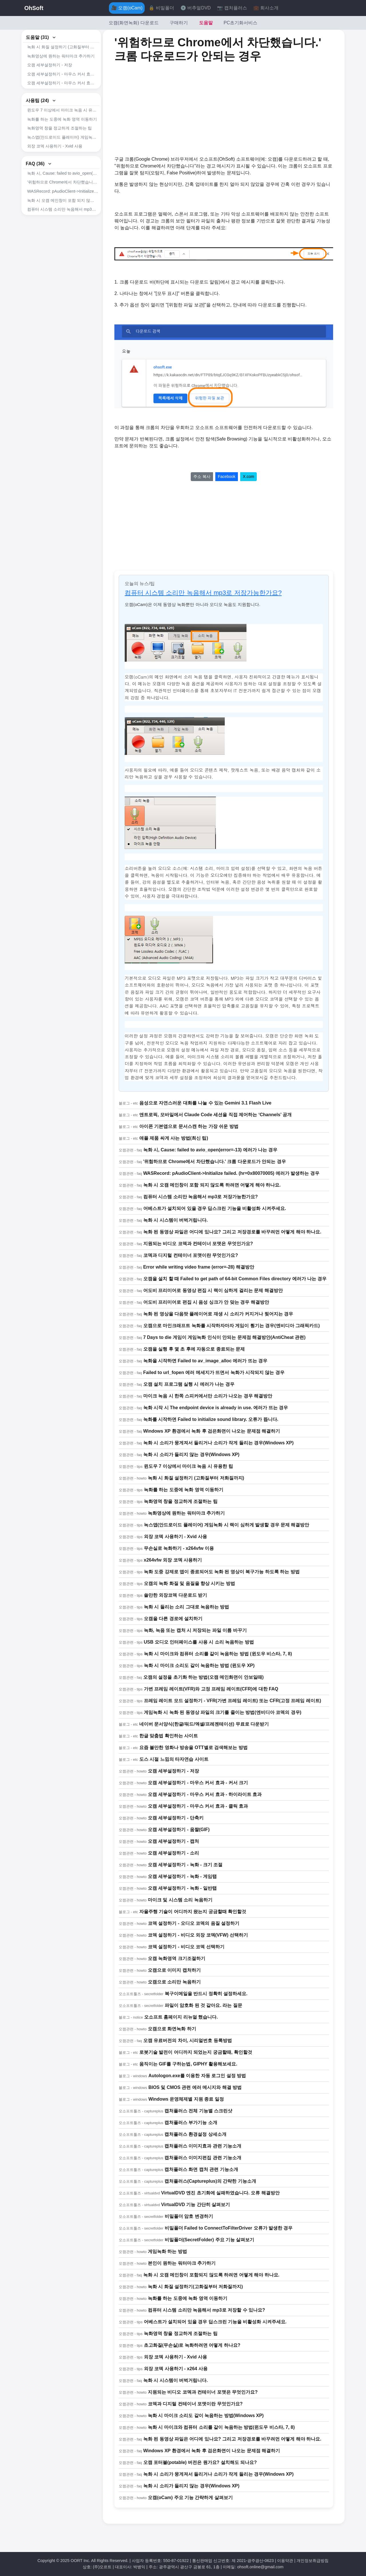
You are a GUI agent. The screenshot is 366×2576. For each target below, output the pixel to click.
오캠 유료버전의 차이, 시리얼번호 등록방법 (187, 2040)
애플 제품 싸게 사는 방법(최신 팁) (173, 1138)
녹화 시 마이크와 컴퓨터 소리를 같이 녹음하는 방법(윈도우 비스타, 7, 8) (221, 2427)
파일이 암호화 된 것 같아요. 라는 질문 (203, 2005)
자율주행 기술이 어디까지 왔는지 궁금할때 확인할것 (192, 1911)
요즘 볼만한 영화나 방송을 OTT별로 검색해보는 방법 (193, 1747)
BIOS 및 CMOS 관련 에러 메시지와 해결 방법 (195, 2087)
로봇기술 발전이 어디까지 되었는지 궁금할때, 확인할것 (195, 2052)
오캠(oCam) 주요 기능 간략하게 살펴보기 (190, 2497)
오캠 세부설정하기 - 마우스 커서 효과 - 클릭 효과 (62, 92)
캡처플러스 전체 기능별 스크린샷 (198, 2110)
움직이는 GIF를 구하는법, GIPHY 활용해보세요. (188, 2063)
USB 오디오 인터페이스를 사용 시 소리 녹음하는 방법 (199, 1642)
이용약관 (285, 2560)
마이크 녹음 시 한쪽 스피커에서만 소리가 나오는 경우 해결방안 (207, 1395)
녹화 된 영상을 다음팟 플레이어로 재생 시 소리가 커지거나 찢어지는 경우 (218, 1313)
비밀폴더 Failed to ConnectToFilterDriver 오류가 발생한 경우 (229, 2228)
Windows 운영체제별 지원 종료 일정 (186, 2099)
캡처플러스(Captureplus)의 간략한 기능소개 (210, 2181)
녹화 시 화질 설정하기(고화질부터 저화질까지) (195, 2286)
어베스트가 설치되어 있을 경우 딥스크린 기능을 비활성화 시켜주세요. (62, 238)
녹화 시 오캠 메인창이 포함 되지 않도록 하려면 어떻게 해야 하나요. (62, 220)
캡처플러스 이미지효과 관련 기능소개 (202, 2146)
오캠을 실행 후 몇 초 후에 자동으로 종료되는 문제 (194, 1349)
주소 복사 (201, 476)
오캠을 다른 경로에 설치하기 (173, 1618)
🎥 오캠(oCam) (127, 7)
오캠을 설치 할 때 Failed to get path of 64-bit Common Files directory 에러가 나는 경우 (235, 1278)
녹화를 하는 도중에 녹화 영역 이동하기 (62, 129)
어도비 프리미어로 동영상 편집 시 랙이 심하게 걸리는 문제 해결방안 (213, 1290)
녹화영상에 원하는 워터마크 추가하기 (61, 56)
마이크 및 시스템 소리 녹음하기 (180, 1899)
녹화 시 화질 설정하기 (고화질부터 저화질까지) (62, 47)
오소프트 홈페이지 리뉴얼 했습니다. (181, 2017)
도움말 (206, 22)
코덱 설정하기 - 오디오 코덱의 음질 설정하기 (193, 1923)
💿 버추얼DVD (195, 7)
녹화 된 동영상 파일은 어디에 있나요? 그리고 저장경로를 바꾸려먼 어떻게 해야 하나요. (232, 1231)
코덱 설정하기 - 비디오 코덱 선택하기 (186, 1946)
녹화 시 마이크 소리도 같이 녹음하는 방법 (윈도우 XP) (199, 1665)
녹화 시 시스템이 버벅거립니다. (175, 1220)
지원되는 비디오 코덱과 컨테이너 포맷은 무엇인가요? (198, 1243)
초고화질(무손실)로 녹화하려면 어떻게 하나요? (192, 2345)
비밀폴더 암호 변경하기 (189, 2216)
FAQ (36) (39, 183)
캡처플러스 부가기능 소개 (190, 2122)
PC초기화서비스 (240, 22)
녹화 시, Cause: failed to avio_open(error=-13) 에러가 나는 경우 (62, 192)
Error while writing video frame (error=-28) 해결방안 (198, 1267)
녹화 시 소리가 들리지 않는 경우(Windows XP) (191, 1454)
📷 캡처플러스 (232, 7)
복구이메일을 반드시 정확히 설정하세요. (206, 1993)
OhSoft (33, 8)
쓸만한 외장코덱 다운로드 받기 (175, 1595)
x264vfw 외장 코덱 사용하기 (173, 1560)
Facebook (226, 476)
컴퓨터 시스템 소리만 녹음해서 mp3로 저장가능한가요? (62, 228)
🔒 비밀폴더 (161, 7)
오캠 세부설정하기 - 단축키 (176, 1817)
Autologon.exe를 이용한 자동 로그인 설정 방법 (197, 2075)
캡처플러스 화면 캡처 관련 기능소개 (201, 2169)
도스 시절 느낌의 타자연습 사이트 (173, 1759)
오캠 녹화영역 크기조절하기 (176, 1958)
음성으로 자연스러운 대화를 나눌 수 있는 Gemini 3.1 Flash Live (205, 1102)
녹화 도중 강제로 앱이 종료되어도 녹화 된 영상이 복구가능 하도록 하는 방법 (222, 1571)
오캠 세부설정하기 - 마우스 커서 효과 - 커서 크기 (62, 74)
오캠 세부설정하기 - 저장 (49, 65)
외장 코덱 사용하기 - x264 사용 (176, 2368)
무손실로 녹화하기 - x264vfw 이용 (57, 165)
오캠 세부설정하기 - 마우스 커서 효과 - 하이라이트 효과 (62, 83)
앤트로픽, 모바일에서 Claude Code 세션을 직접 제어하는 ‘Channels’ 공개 (215, 1114)
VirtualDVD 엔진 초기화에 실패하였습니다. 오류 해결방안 (220, 2192)
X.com (248, 476)
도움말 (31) (41, 37)
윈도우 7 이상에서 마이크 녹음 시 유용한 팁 (62, 119)
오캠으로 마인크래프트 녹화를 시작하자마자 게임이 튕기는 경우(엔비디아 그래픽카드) (231, 1325)
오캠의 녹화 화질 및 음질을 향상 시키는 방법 (189, 1583)
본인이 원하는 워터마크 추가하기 (182, 2263)
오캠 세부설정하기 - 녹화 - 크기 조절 (185, 1864)
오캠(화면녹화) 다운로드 (134, 22)
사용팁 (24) (41, 110)
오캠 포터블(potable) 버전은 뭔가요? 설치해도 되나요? (200, 2462)
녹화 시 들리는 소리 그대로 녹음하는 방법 (186, 1606)
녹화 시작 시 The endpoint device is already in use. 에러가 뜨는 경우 (215, 1407)
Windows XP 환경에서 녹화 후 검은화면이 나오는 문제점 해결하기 (211, 1431)
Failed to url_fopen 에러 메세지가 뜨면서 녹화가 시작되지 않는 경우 (214, 1372)
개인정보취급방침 (313, 2560)
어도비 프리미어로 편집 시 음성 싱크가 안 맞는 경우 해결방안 (206, 1302)
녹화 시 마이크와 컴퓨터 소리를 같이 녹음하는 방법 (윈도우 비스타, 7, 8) (218, 1653)
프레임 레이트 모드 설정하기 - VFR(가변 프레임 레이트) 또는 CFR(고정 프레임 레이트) (232, 1700)
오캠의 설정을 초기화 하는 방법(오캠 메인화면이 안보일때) (203, 1677)
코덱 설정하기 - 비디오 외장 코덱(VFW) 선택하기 (198, 1935)
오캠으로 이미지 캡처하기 (174, 1970)
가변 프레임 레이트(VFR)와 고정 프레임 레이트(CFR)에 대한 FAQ (211, 1688)
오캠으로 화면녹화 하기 (172, 2028)
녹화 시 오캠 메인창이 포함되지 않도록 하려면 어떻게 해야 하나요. (211, 2274)
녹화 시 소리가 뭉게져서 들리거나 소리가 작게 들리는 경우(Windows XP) (218, 1442)
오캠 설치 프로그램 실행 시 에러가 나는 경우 (188, 1384)
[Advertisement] (176, 109)
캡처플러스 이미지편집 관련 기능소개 (202, 2157)
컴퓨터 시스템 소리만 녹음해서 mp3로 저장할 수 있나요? (206, 2310)
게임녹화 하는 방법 (167, 2251)
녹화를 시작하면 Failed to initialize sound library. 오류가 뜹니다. (211, 1419)
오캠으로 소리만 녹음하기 (174, 1981)
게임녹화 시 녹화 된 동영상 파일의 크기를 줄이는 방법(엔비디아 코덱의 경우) (222, 1712)
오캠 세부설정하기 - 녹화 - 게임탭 (182, 1876)
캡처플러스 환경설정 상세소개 (195, 2134)
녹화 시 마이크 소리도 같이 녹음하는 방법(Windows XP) (206, 2415)
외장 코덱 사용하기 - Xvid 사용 (54, 155)
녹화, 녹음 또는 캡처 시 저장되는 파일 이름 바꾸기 (195, 1630)
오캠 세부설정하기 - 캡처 (173, 1841)
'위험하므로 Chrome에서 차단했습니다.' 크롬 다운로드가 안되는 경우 (62, 202)
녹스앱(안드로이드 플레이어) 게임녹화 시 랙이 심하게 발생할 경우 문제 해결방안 (62, 147)
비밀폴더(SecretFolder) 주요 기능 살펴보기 (209, 2239)
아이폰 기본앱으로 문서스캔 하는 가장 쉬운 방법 (188, 1126)
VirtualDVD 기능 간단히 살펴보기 (195, 2204)
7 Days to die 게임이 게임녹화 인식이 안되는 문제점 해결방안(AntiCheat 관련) (224, 1337)
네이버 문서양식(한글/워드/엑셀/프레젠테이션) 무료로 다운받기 (204, 1724)
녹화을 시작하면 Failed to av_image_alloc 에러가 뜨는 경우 (205, 1360)
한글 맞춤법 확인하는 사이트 (168, 1735)
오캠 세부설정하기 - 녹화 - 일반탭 (182, 1888)
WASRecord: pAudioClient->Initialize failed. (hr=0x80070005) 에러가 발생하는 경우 (62, 210)
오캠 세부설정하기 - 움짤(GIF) (179, 1829)
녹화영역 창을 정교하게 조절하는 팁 (59, 137)
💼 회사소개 (266, 7)
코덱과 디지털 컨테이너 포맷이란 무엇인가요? (190, 1255)
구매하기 (179, 22)
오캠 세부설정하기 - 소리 (173, 1853)
